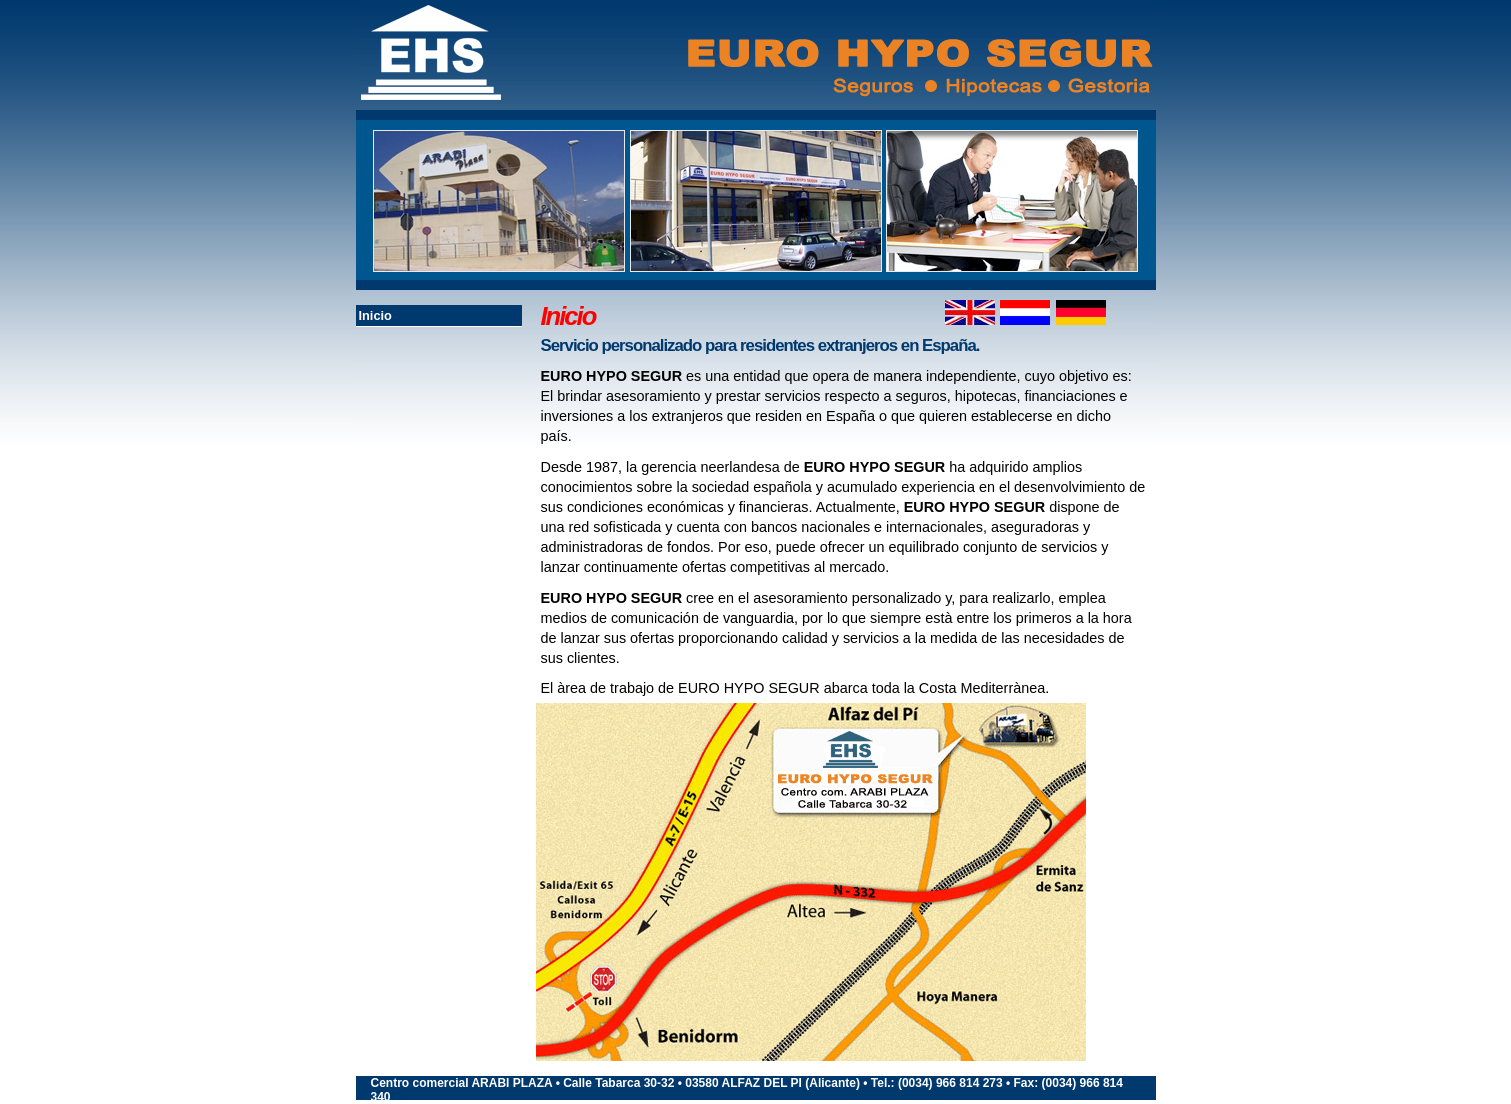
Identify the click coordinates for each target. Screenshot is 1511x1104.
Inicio (375, 315)
